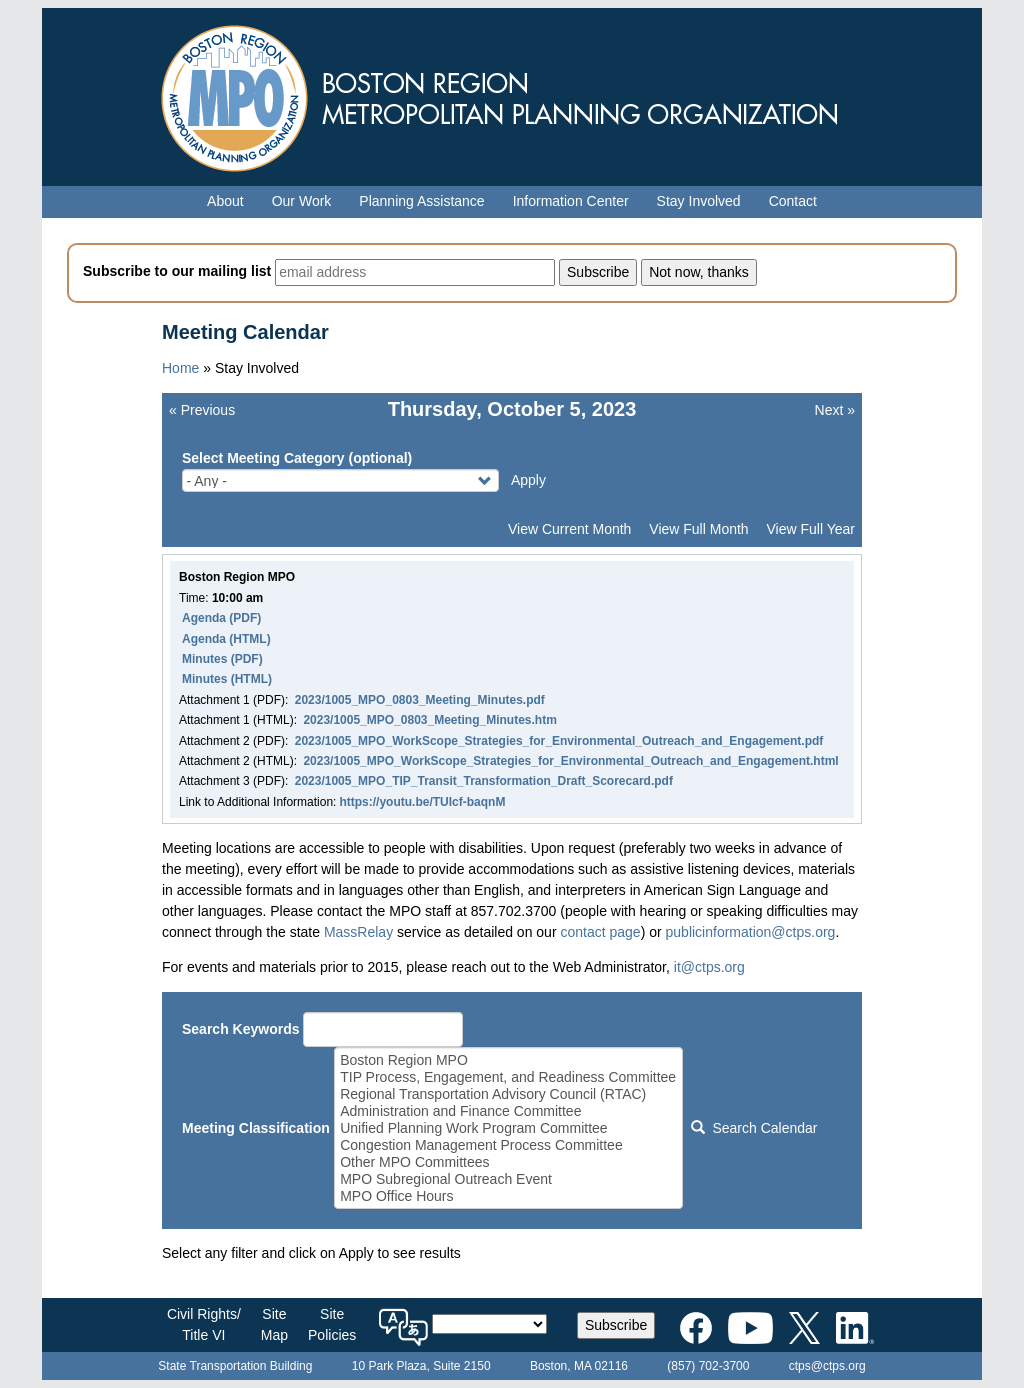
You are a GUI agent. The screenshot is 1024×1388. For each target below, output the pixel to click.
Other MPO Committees (508, 1162)
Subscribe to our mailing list (177, 271)
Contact (793, 201)
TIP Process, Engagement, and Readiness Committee (508, 1077)
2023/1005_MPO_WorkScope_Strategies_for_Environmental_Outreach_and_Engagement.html (570, 761)
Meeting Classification (256, 1128)
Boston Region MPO (508, 1060)
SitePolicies (332, 1324)
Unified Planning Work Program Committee (508, 1128)
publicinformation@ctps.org (751, 932)
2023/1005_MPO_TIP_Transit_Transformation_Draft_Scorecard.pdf (484, 781)
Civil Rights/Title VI (204, 1324)
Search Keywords (241, 1029)
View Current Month (569, 529)
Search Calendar (754, 1128)
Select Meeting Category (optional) (297, 458)
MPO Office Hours (508, 1196)
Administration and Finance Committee (508, 1111)
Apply (528, 480)
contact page (600, 932)
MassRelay (358, 932)
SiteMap (274, 1324)
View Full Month (698, 529)
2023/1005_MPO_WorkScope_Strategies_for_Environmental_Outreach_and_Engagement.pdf (559, 741)
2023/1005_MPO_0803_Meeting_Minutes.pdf (420, 700)
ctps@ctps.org (827, 1366)
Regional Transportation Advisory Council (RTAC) (508, 1094)
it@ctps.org (709, 967)
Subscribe (616, 1325)
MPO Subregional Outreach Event (508, 1179)
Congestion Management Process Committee (508, 1145)
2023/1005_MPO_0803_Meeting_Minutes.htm (429, 720)
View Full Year (811, 529)
